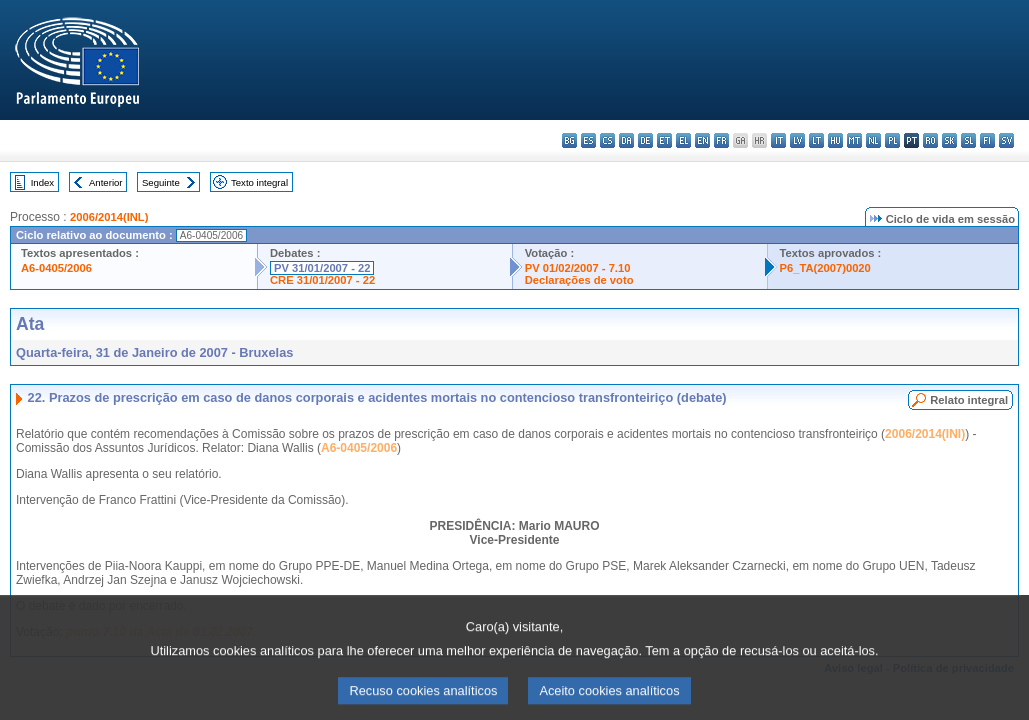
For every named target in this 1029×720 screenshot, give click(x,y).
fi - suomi (987, 140)
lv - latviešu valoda (797, 140)
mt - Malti (854, 140)
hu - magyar (835, 140)
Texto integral (259, 182)
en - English (702, 140)
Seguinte (161, 182)
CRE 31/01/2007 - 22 (322, 280)
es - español (588, 140)
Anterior (106, 182)
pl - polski (892, 140)
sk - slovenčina (949, 140)
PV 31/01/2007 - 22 (322, 268)
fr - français (721, 140)
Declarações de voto (579, 280)
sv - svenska (1006, 140)
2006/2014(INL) (109, 217)
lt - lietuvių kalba (816, 140)
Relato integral (969, 400)
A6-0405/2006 (56, 268)
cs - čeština (607, 140)
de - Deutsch (645, 140)
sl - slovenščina (968, 140)
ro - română (930, 140)
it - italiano (778, 140)
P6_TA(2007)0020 (825, 268)
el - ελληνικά (683, 140)
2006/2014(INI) (925, 434)
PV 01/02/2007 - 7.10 (578, 268)
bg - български (569, 140)
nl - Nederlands (873, 140)
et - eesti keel (664, 140)
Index (42, 182)
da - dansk (626, 140)
